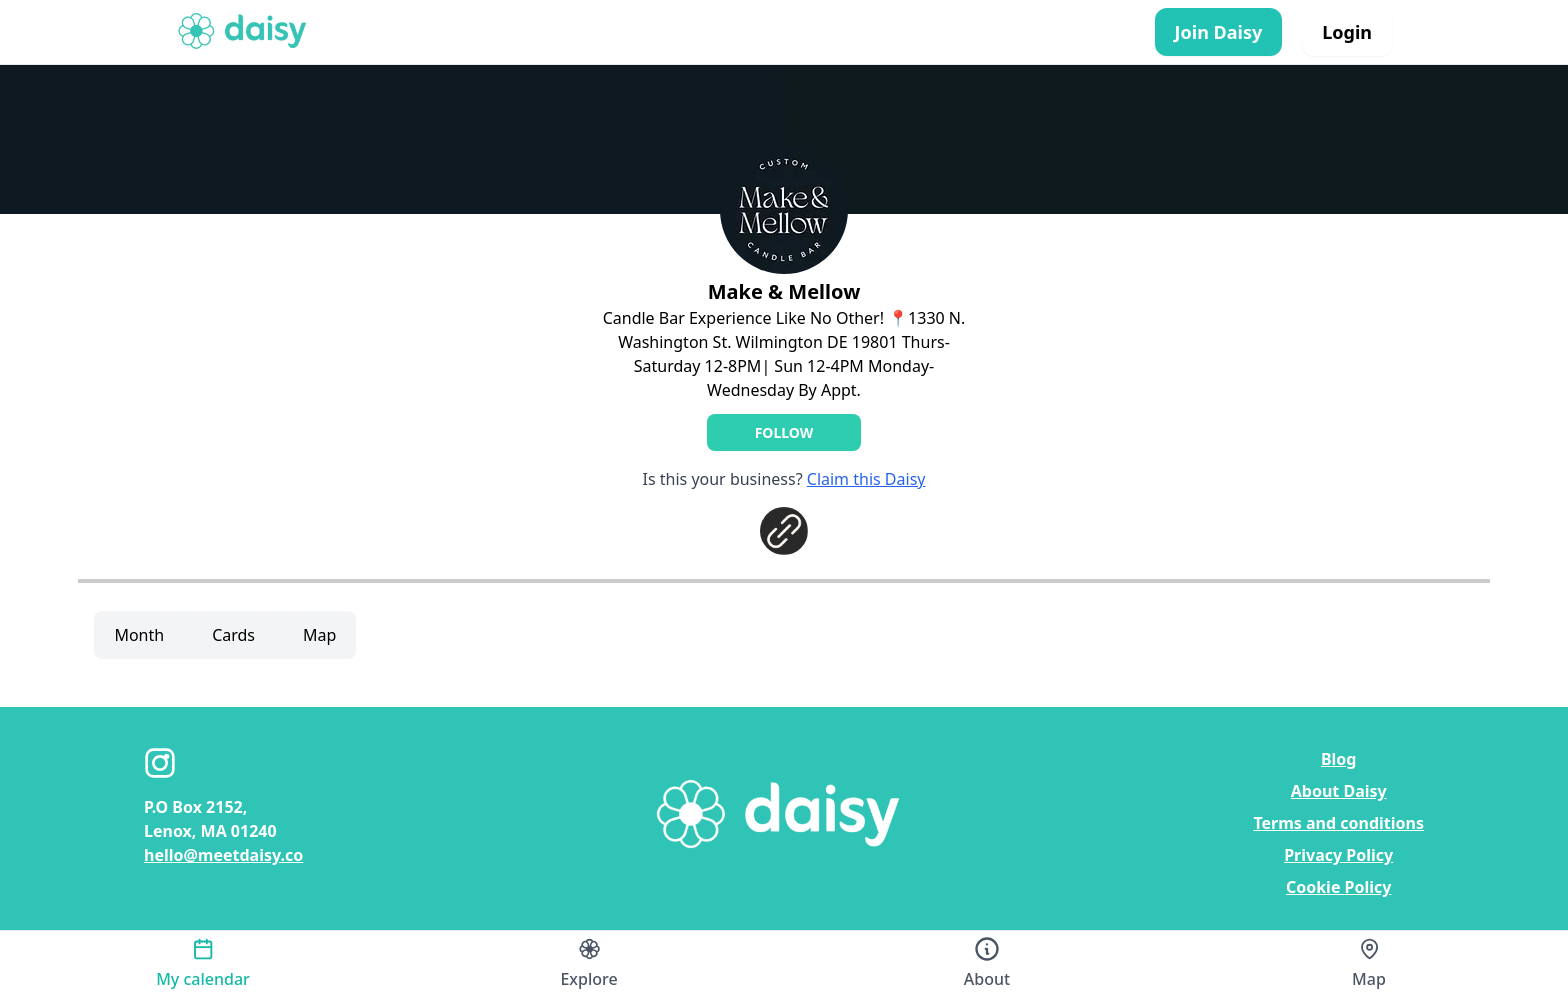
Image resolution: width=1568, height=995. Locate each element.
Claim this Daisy (866, 479)
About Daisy (1339, 791)
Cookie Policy (1339, 887)
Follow (784, 432)
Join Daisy (1219, 32)
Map (319, 635)
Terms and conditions (1338, 823)
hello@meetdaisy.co (223, 855)
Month (139, 635)
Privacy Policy (1338, 855)
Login (1347, 32)
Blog (1339, 759)
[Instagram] (160, 763)
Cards (233, 635)
